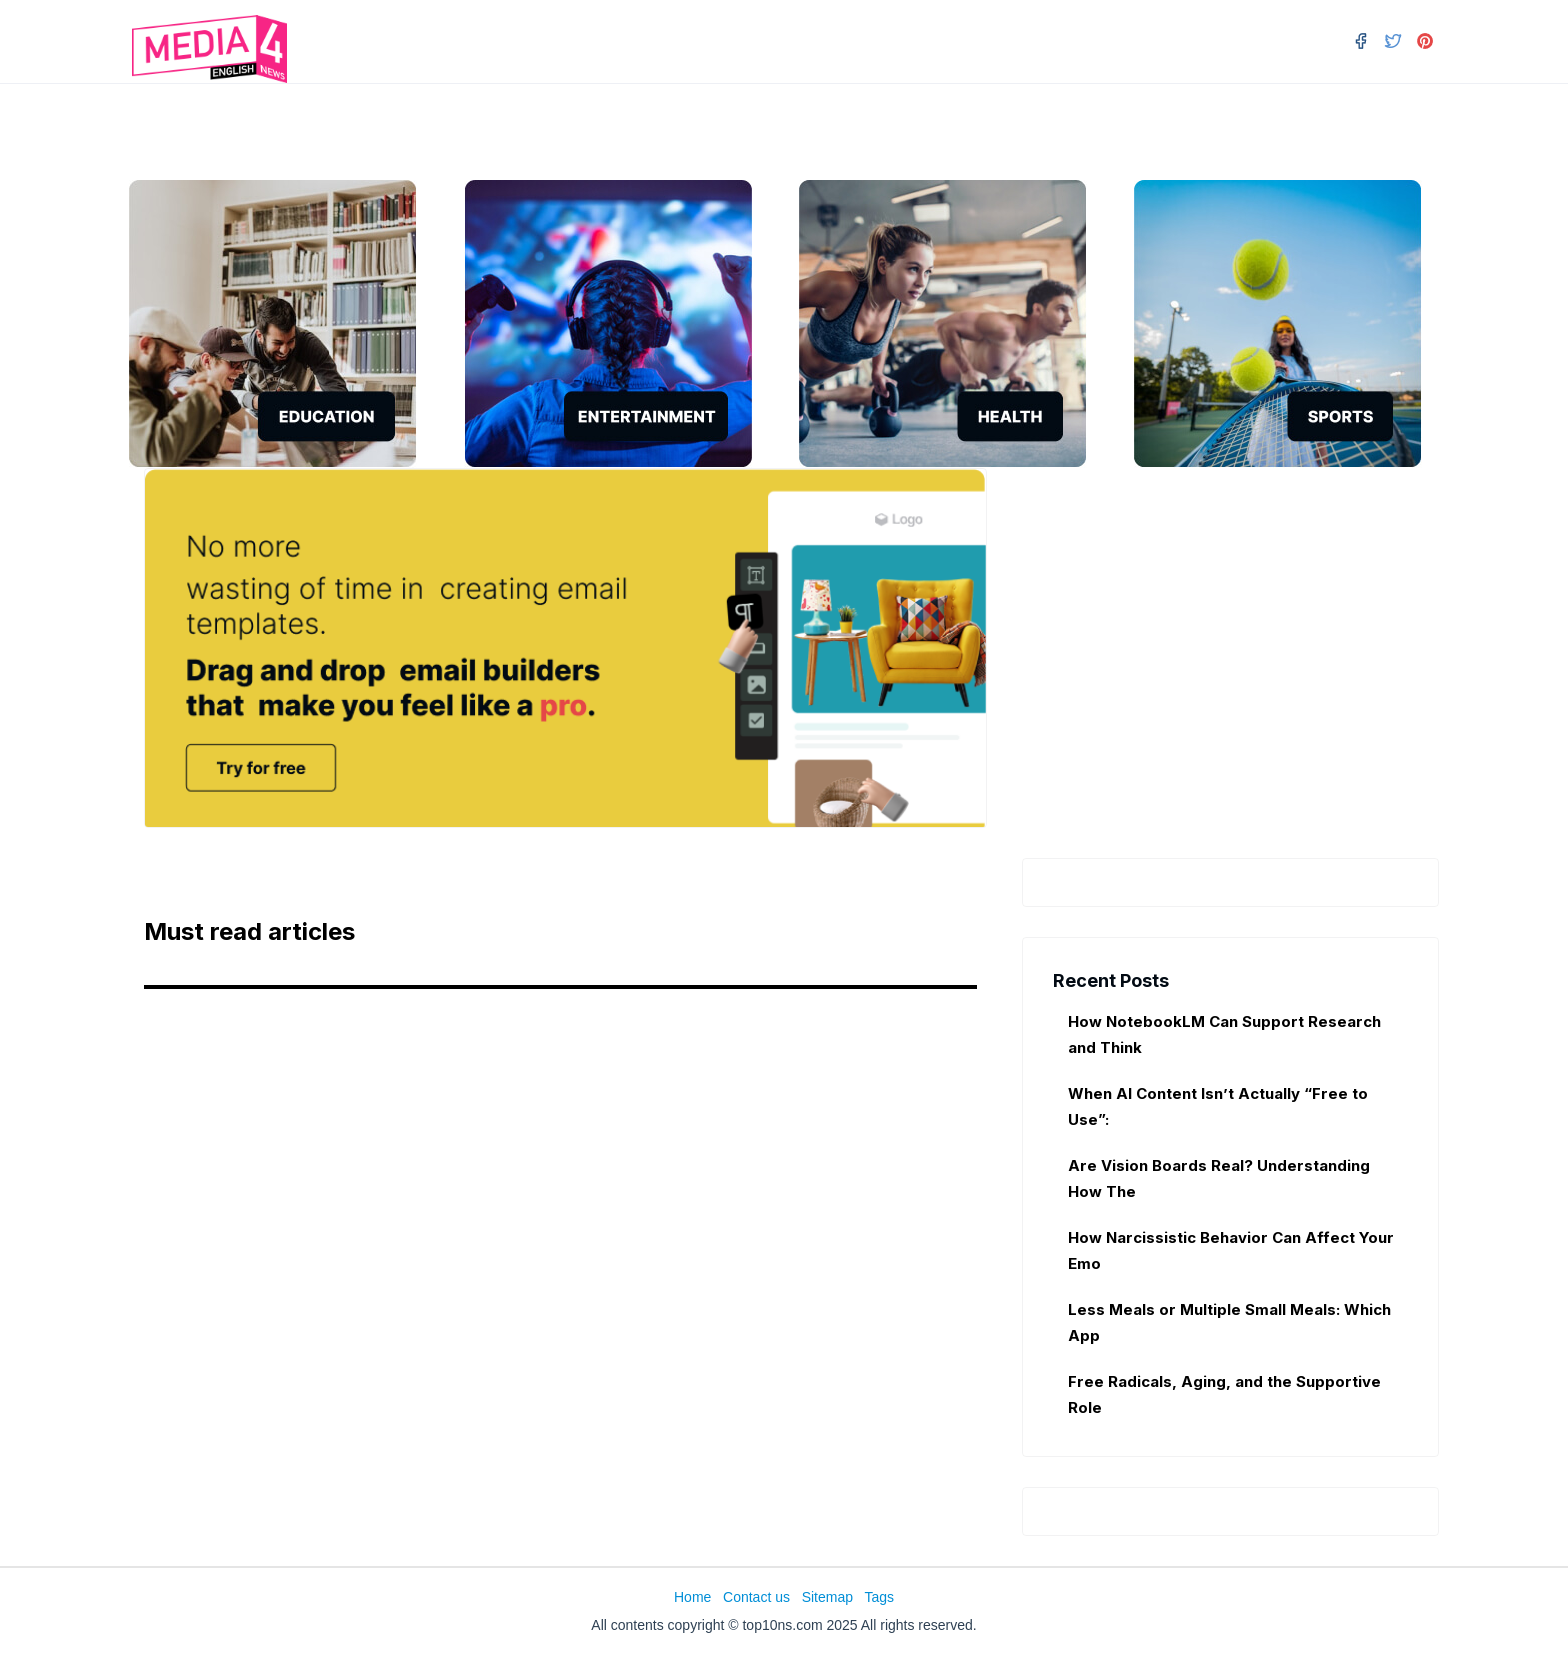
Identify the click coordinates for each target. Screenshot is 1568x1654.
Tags (879, 1597)
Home (692, 1597)
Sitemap (827, 1597)
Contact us (756, 1597)
